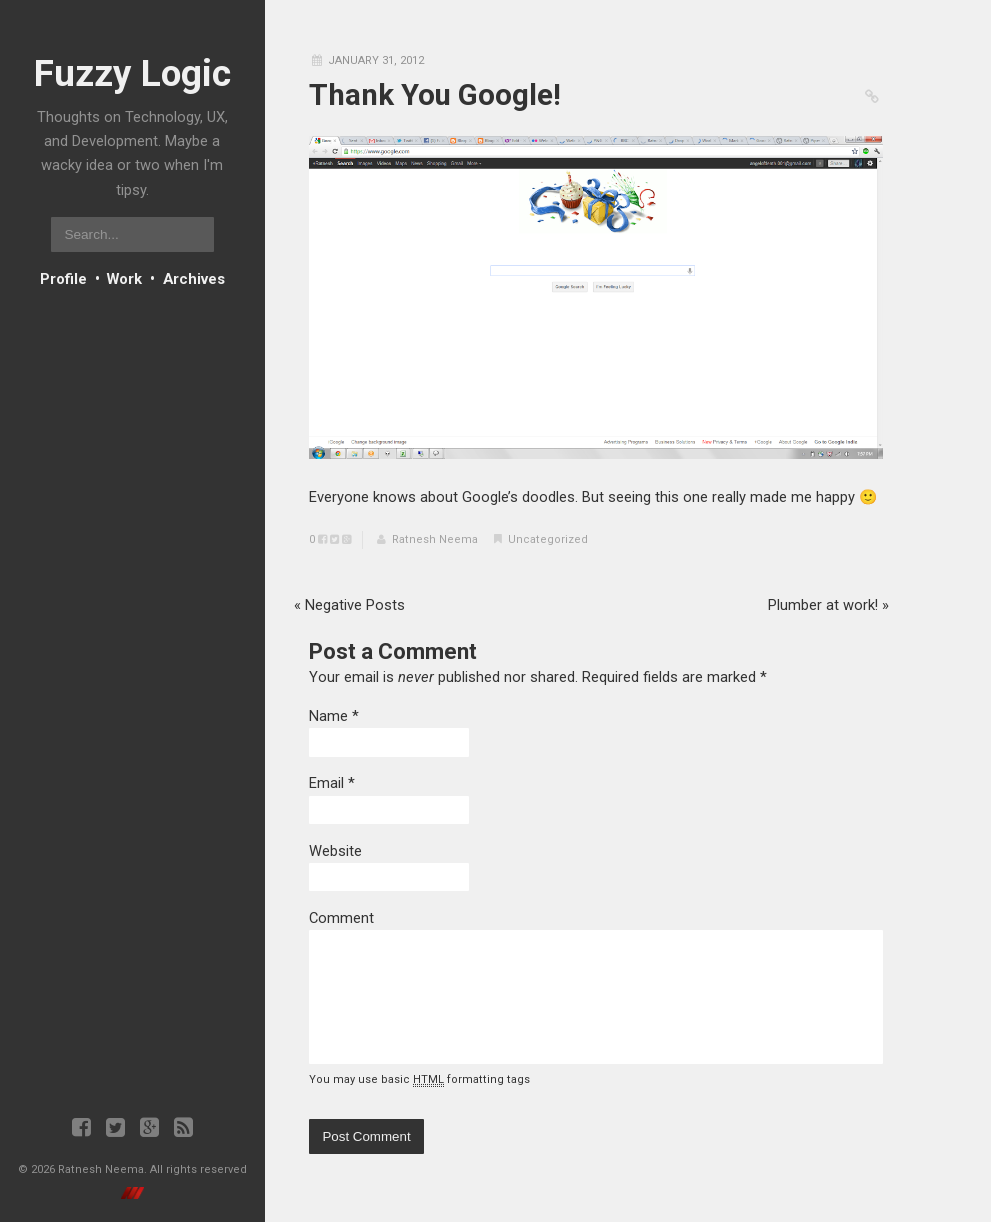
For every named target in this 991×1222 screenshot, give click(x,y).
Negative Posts (349, 605)
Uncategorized (548, 539)
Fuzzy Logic (132, 73)
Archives (194, 279)
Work (124, 279)
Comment (341, 918)
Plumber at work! (828, 605)
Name (328, 716)
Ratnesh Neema (435, 539)
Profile (63, 279)
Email (326, 783)
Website (335, 851)
